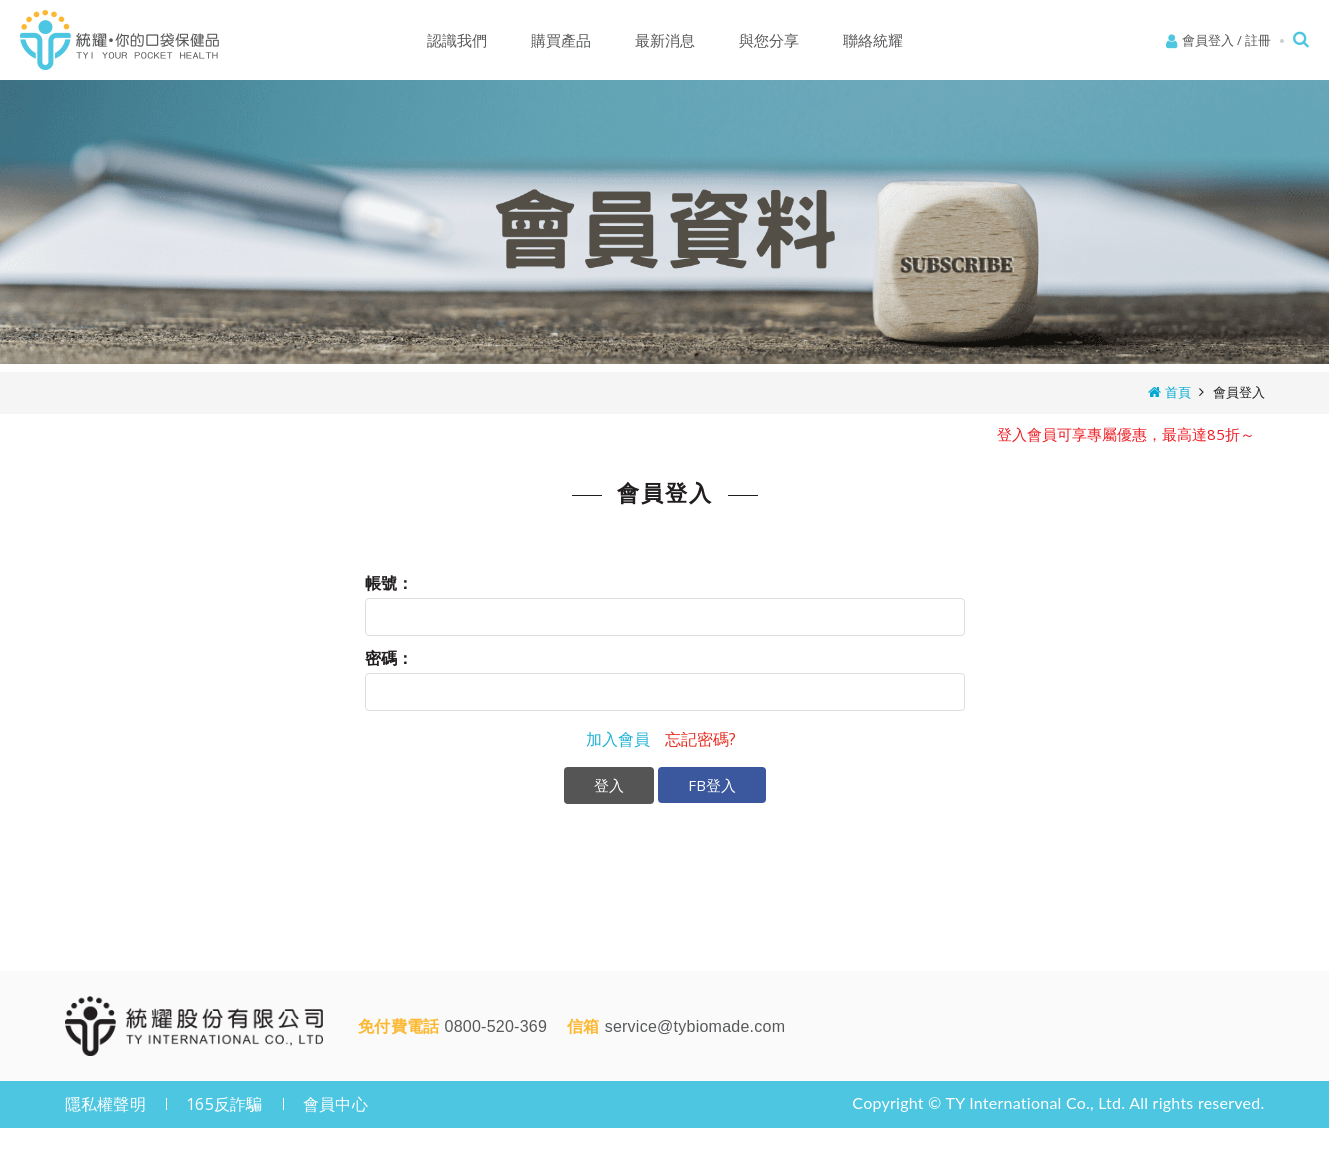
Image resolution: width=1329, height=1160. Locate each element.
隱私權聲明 (105, 1104)
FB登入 (712, 785)
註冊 (1258, 40)
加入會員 (618, 739)
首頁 (1178, 392)
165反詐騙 (224, 1104)
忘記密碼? (700, 739)
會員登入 (1208, 40)
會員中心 (335, 1104)
